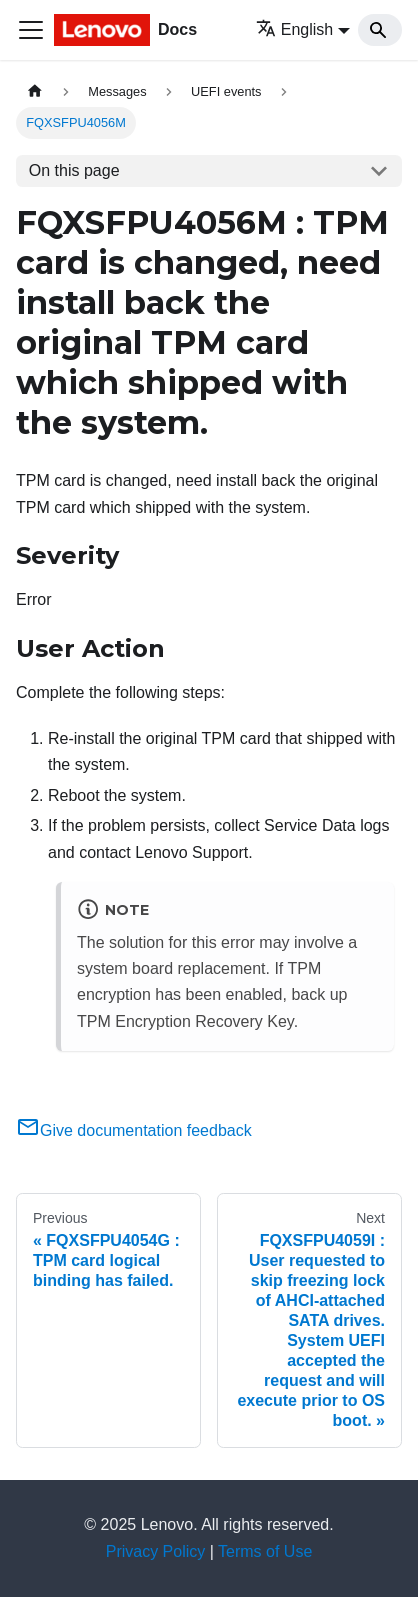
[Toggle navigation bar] (31, 30)
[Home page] (35, 91)
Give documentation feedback (134, 1130)
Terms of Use (265, 1551)
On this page (74, 170)
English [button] (294, 29)
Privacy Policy (156, 1551)
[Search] (380, 30)
